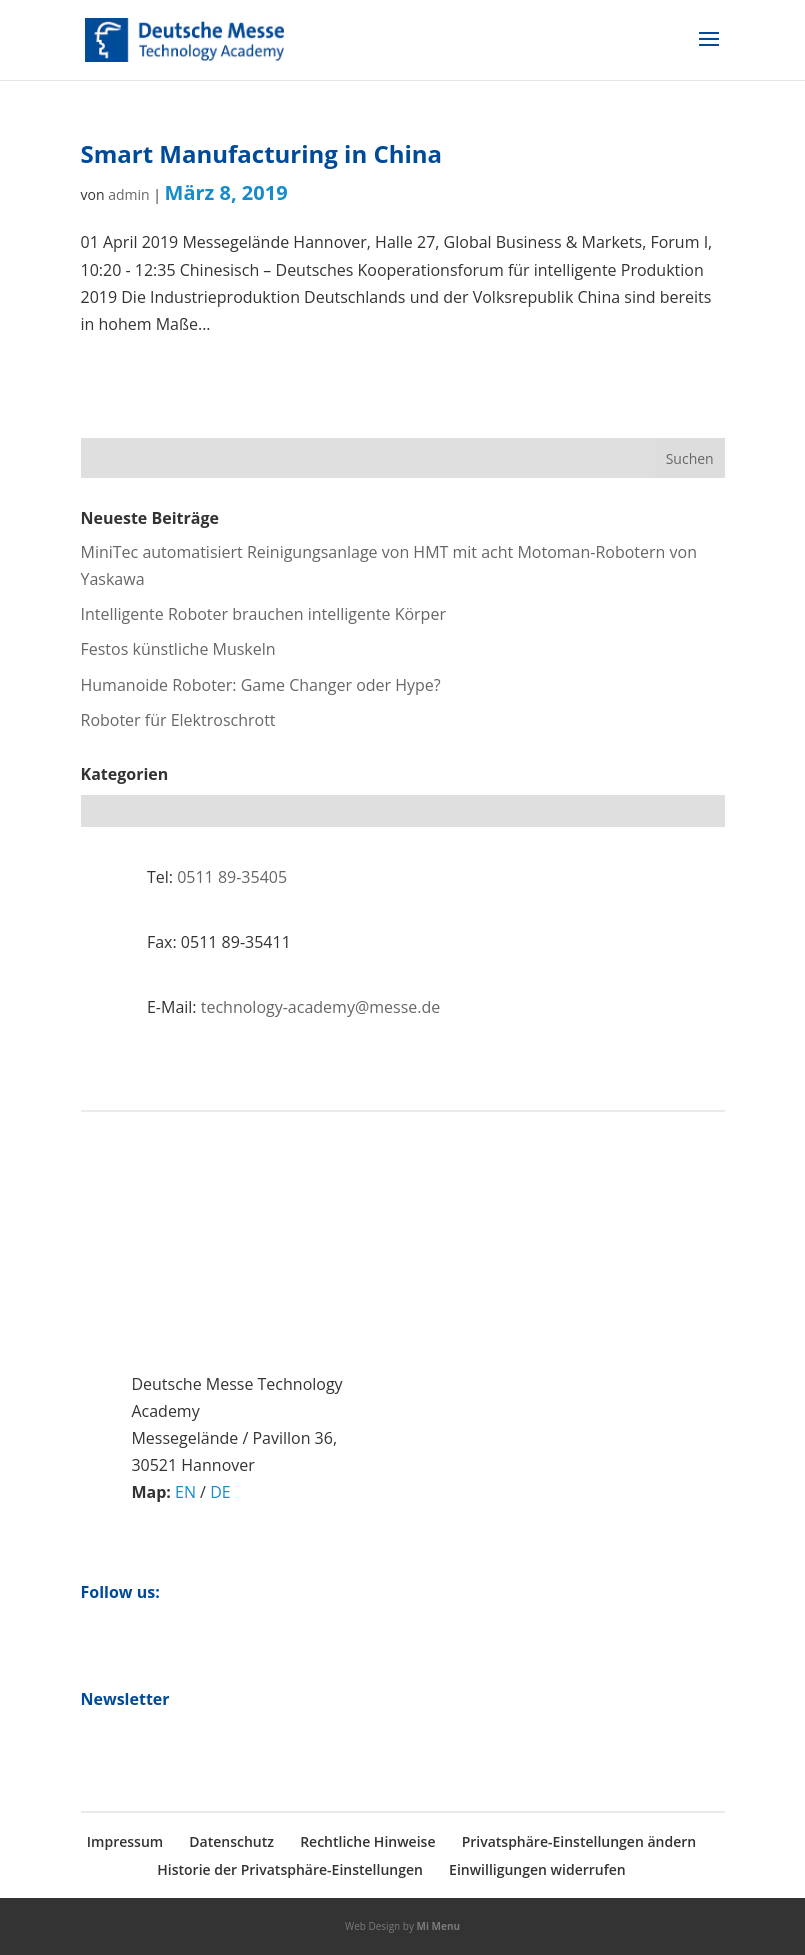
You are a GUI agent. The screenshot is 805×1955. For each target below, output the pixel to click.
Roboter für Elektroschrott (178, 720)
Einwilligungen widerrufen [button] (537, 1869)
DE (220, 1492)
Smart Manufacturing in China (262, 153)
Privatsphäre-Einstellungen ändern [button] (579, 1841)
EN (185, 1492)
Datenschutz (231, 1841)
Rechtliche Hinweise (367, 1841)
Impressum (125, 1841)
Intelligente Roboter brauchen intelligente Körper (263, 614)
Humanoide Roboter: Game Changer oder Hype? (261, 685)
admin (128, 194)
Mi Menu (439, 1926)
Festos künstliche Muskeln (178, 649)
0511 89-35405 (232, 877)
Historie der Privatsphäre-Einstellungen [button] (290, 1869)
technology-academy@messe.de (321, 1007)
